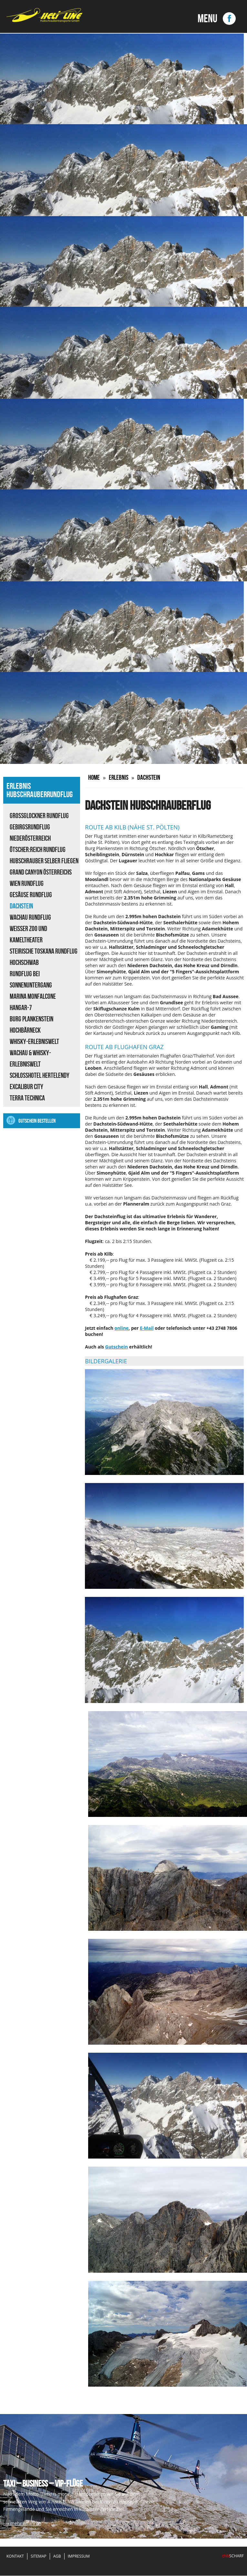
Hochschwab (24, 962)
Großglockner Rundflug (39, 815)
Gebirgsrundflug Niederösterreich (30, 832)
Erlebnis (120, 777)
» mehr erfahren (24, 2524)
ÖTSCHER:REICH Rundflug (38, 849)
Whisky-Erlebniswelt (34, 1041)
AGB (57, 2556)
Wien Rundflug (27, 883)
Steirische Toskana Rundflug (43, 951)
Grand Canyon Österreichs (41, 872)
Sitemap (38, 2556)
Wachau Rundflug (30, 917)
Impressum (79, 2556)
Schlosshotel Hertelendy (39, 1075)
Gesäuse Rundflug (31, 894)
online (121, 1328)
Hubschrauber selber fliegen (44, 861)
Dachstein (21, 906)
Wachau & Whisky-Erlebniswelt (30, 1058)
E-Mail (147, 1328)
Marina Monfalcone (33, 996)
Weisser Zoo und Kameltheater (28, 934)
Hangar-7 (21, 1007)
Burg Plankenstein (31, 1019)
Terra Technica (27, 1098)
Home (94, 777)
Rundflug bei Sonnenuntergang (31, 979)
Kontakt (15, 2556)
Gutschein (116, 1347)
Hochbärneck (25, 1030)
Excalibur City (26, 1086)
